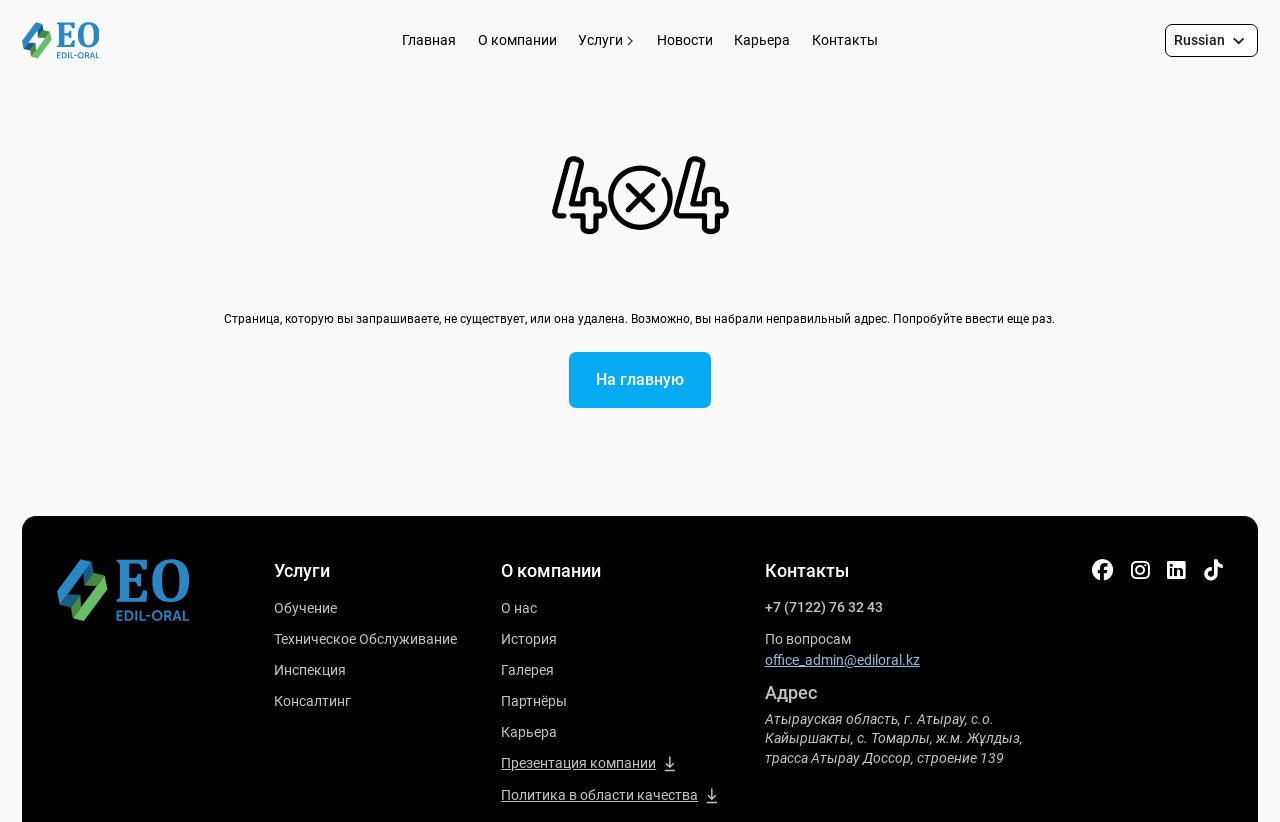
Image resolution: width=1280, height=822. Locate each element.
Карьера (762, 40)
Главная (429, 40)
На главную (640, 379)
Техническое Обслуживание (365, 639)
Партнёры (534, 701)
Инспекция (310, 670)
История (529, 639)
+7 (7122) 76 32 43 (824, 607)
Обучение (305, 608)
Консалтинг (312, 701)
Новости (685, 40)
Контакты (845, 40)
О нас (519, 608)
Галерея (527, 670)
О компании (517, 40)
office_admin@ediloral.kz (842, 660)
